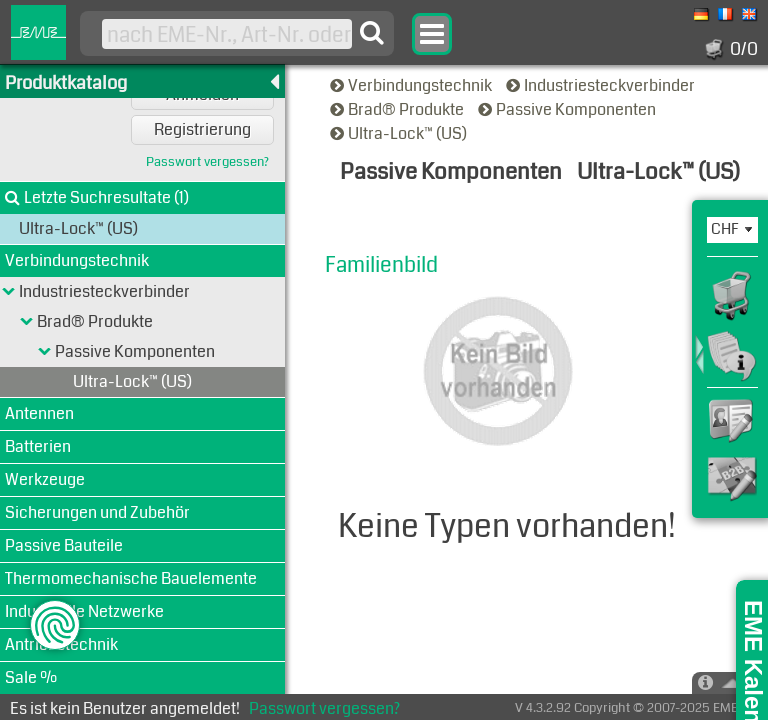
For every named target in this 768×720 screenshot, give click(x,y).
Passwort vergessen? (207, 162)
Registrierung (202, 129)
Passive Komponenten (568, 109)
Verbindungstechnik (412, 85)
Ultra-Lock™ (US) (400, 133)
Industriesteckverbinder (602, 85)
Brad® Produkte (398, 109)
